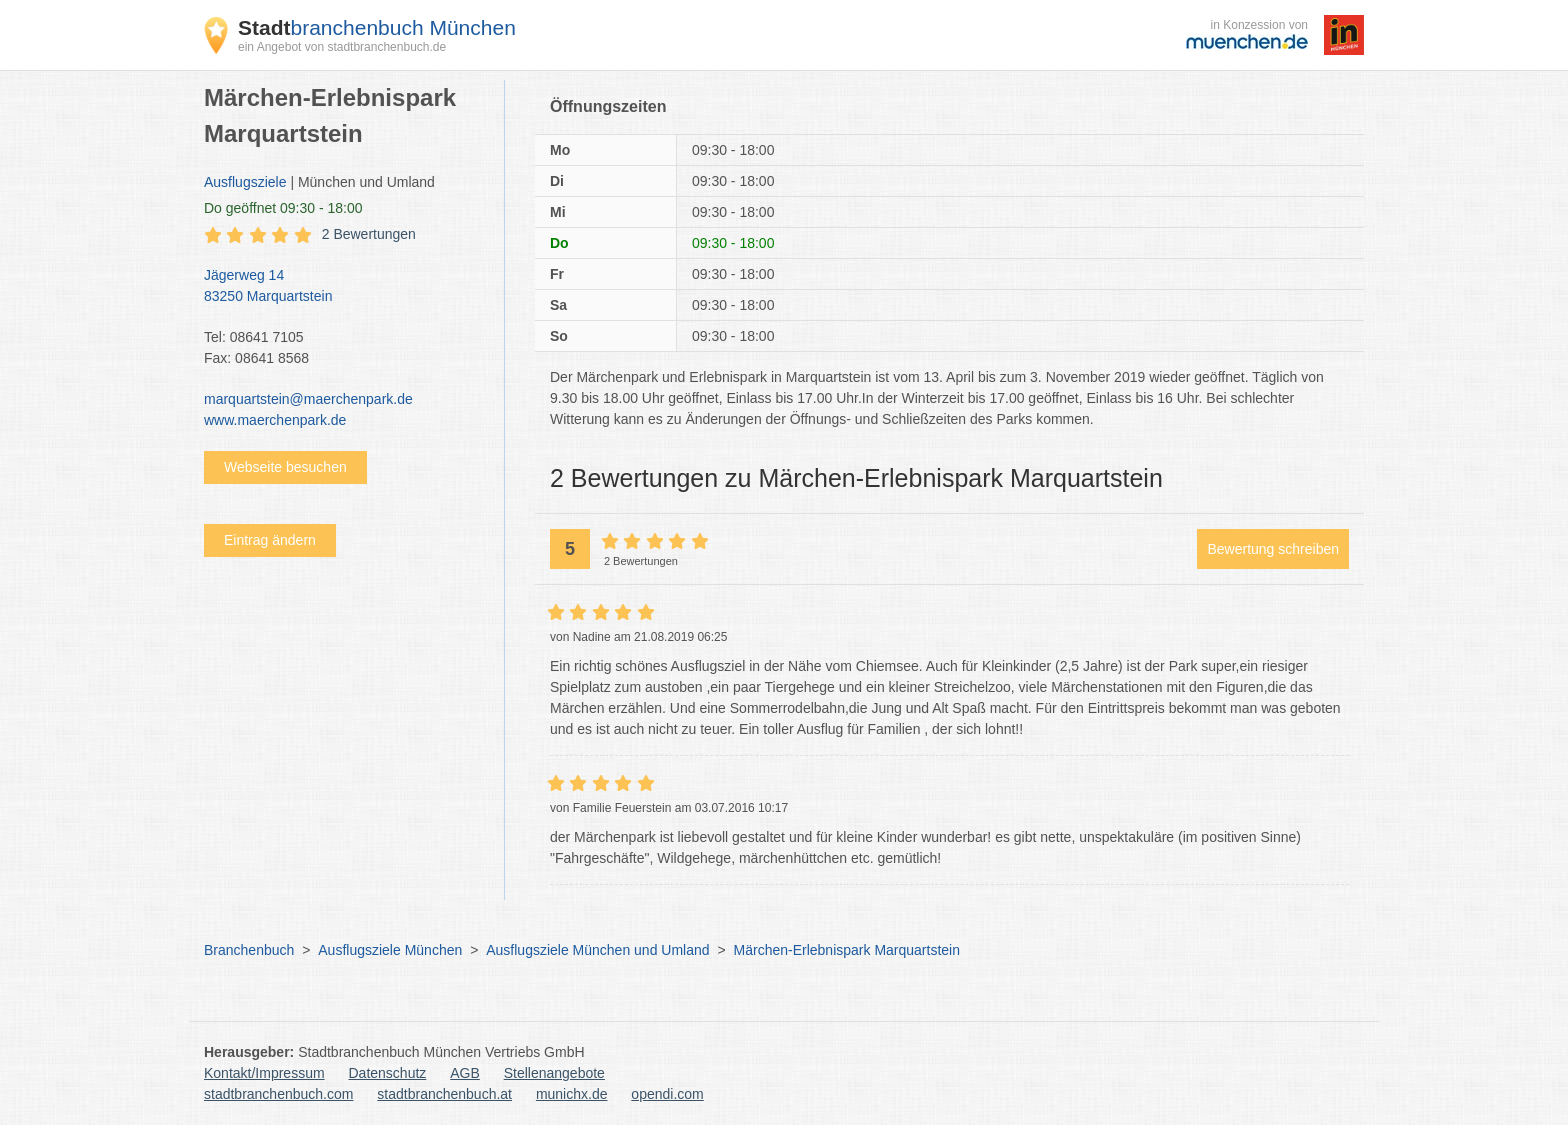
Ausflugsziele (245, 182)
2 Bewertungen (369, 234)
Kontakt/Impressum (264, 1073)
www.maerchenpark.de (275, 420)
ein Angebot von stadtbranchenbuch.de (342, 47)
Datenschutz (388, 1073)
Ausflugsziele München (390, 950)
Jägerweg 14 (344, 287)
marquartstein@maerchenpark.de (308, 399)
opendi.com (667, 1094)
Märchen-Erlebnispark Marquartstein (847, 950)
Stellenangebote (554, 1073)
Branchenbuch (249, 950)
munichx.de (572, 1094)
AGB (465, 1073)
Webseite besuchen (285, 467)
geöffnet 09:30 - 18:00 (283, 208)
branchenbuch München (377, 27)
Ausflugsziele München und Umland (597, 950)
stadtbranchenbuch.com (278, 1094)
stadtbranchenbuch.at (444, 1094)
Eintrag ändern (270, 540)
